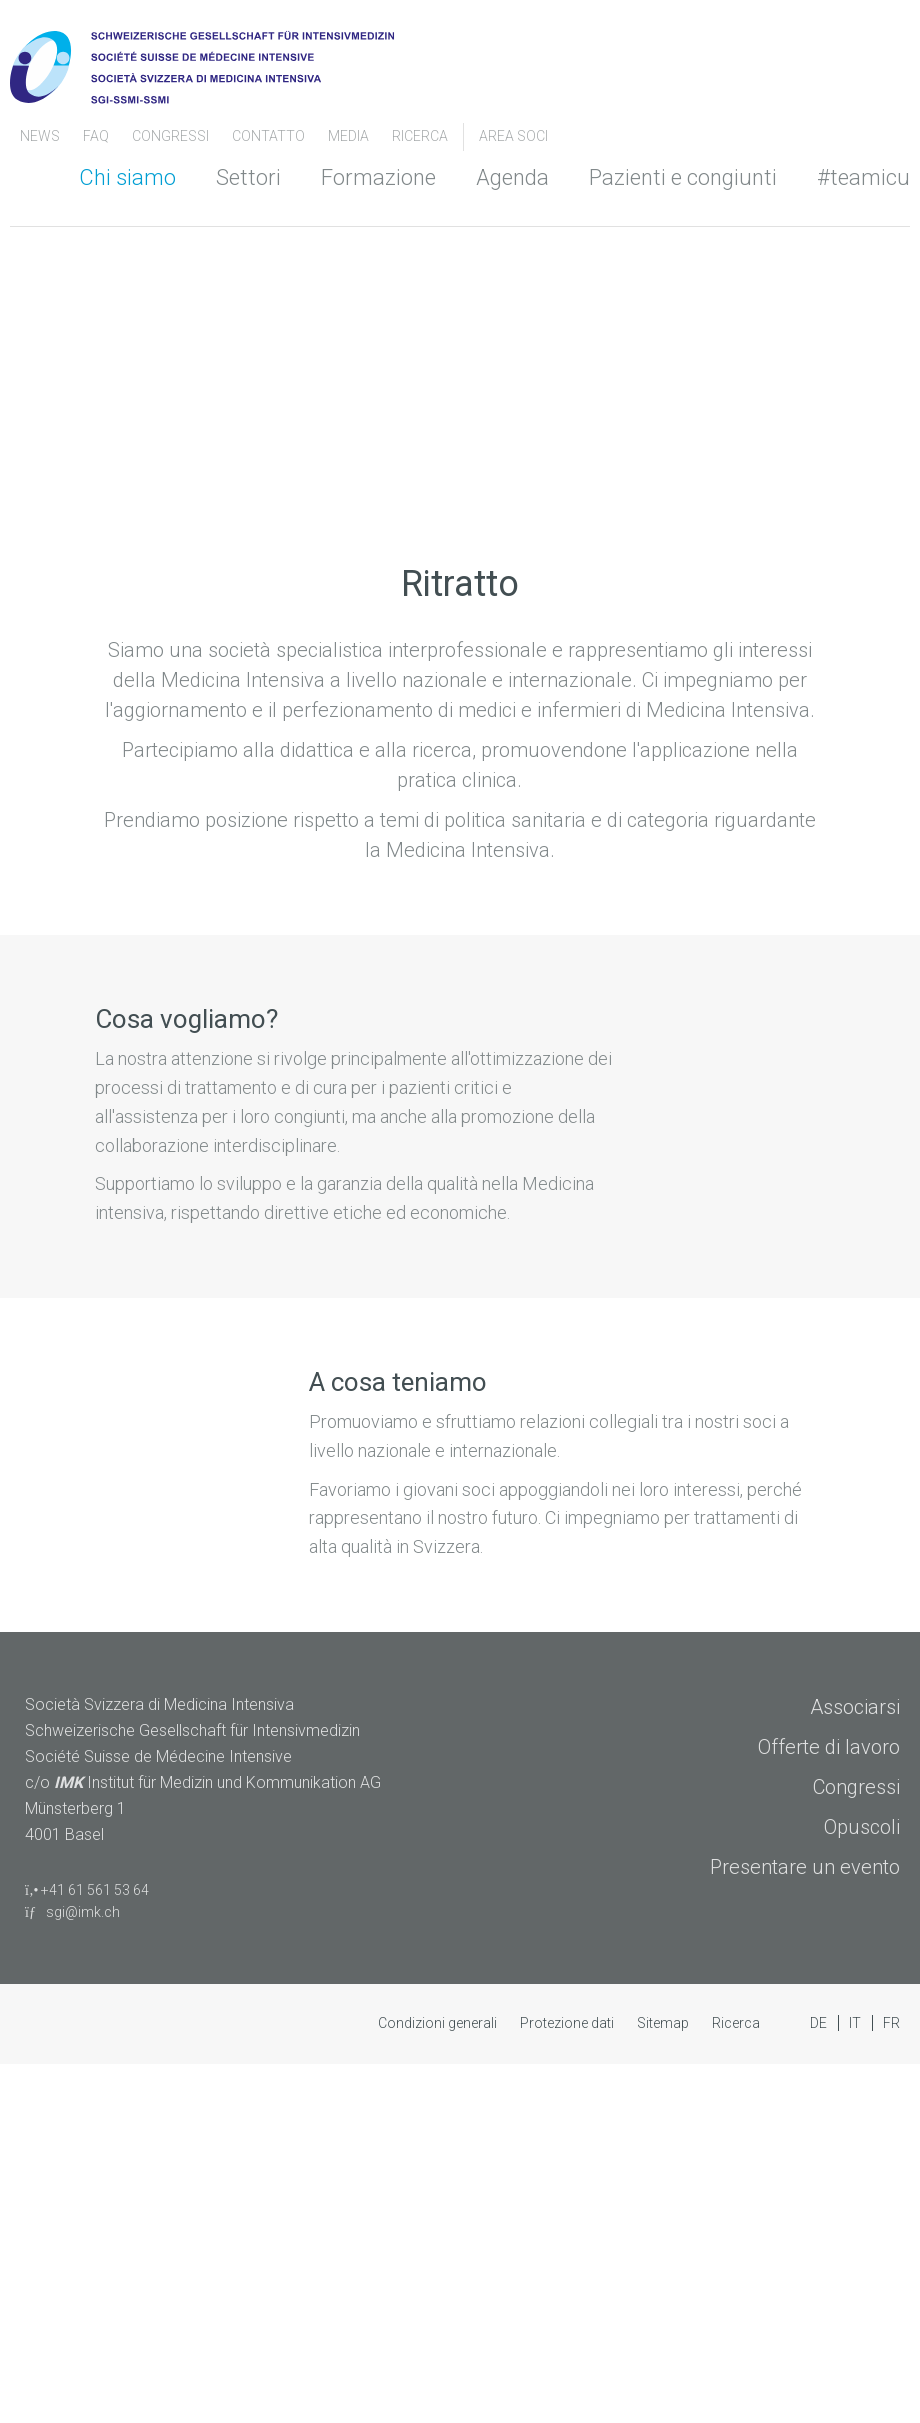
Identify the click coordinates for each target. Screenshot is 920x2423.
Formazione (378, 177)
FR (891, 2023)
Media (350, 136)
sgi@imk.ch (72, 1912)
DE (820, 2023)
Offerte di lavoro (829, 1747)
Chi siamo (127, 177)
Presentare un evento (805, 1867)
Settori (248, 177)
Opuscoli (862, 1827)
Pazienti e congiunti (683, 177)
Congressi (856, 1787)
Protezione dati (568, 2023)
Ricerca (420, 136)
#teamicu (863, 177)
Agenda (512, 177)
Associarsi (855, 1707)
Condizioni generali (439, 2023)
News (41, 136)
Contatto (270, 136)
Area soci (513, 136)
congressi (172, 136)
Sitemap (664, 2023)
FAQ (97, 136)
